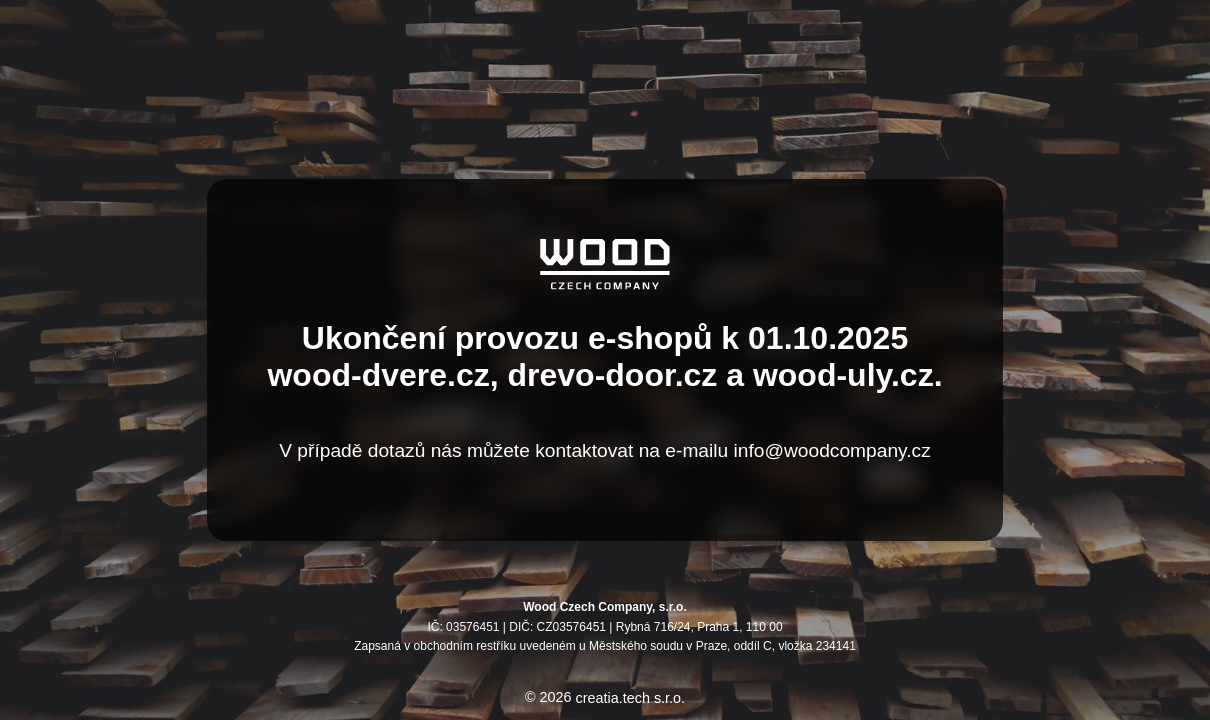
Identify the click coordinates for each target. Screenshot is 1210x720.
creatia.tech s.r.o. (631, 698)
